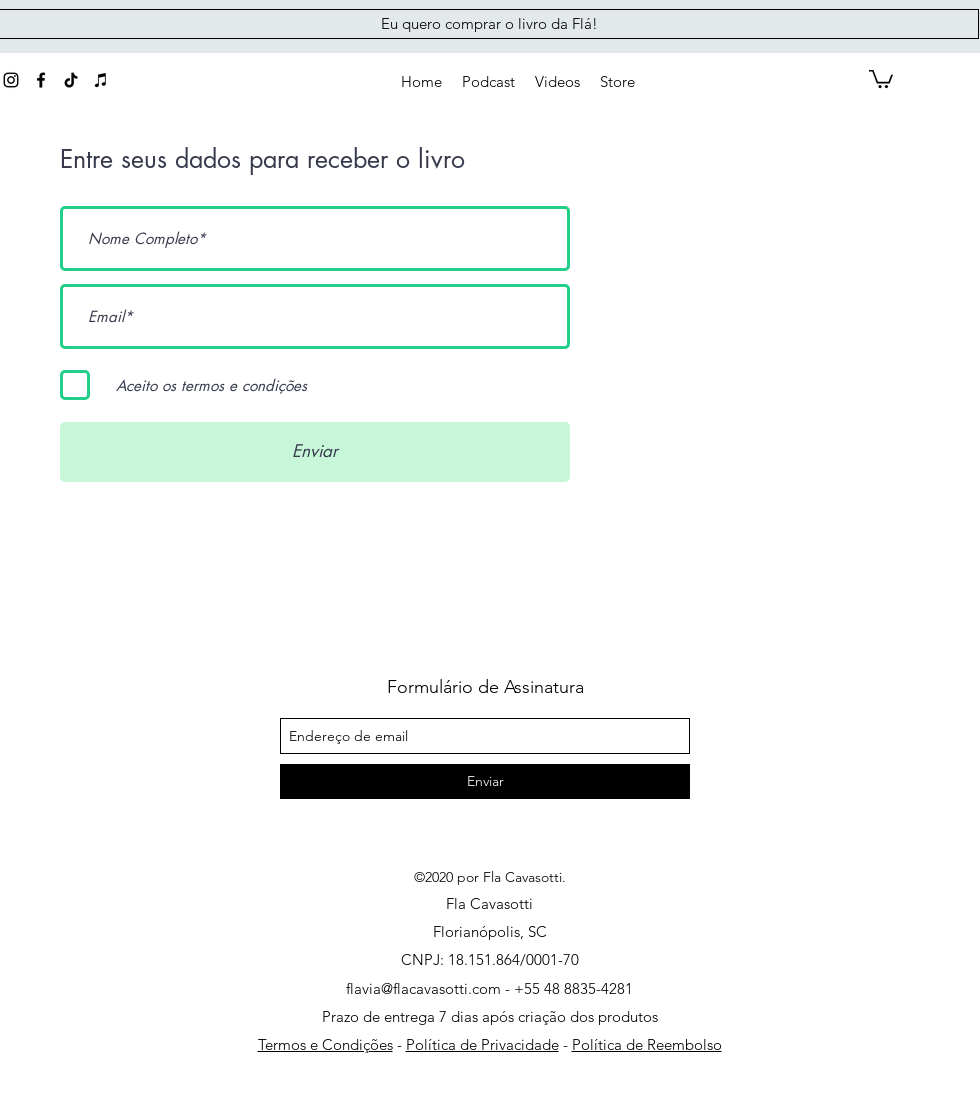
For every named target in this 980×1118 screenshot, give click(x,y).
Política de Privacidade (482, 1044)
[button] (617, 82)
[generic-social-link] (71, 80)
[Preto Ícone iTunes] (101, 80)
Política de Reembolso (647, 1044)
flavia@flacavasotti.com (423, 988)
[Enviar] (315, 452)
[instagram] (11, 80)
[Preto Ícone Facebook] (41, 80)
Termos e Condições (325, 1044)
